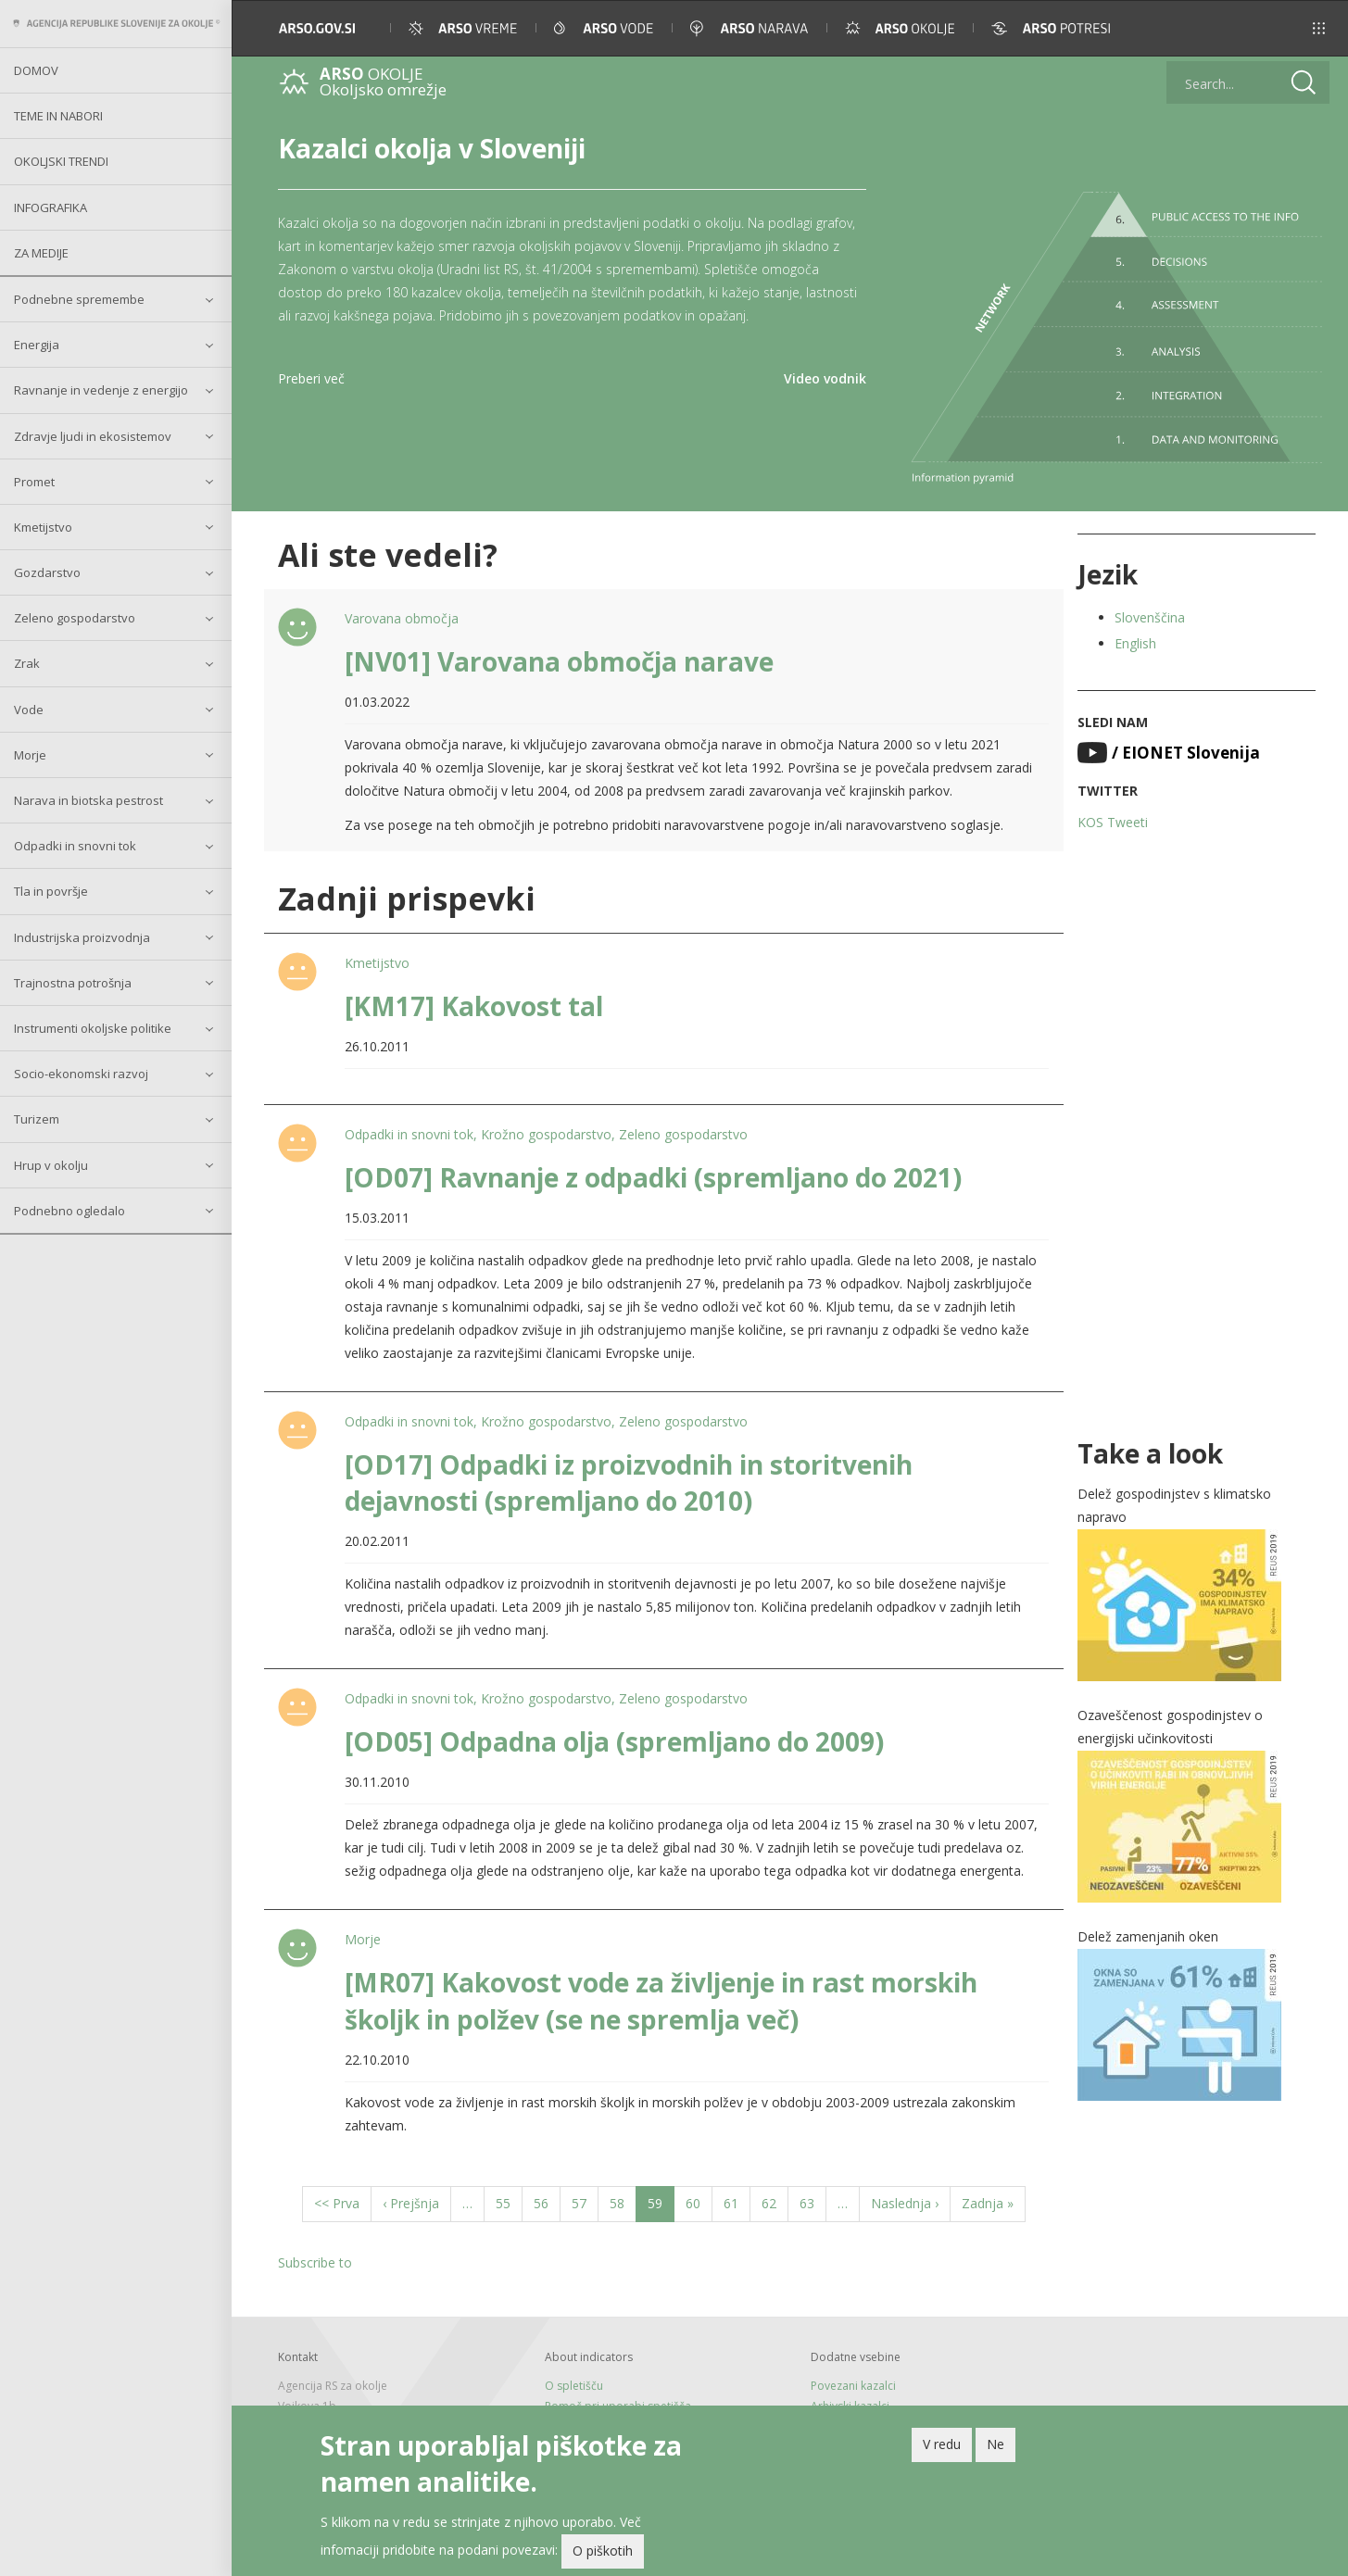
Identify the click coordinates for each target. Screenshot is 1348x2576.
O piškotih (603, 2554)
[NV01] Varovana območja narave (559, 661)
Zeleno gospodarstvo (74, 617)
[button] (1307, 28)
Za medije (41, 253)
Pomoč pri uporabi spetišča (618, 2406)
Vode (29, 709)
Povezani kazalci (853, 2386)
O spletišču (574, 2386)
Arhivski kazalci (850, 2406)
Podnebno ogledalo (69, 1210)
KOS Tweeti (1112, 822)
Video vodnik (825, 378)
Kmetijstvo (43, 527)
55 (509, 2202)
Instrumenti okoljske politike (92, 1028)
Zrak (27, 663)
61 (737, 2202)
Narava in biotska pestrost (88, 800)
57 (585, 2202)
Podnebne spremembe (79, 299)
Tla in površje (51, 891)
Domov (36, 70)
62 (775, 2202)
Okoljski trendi (61, 161)
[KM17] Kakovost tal (474, 1006)
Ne (995, 2447)
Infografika (50, 207)
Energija (36, 344)
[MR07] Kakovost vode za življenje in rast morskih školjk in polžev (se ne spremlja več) (661, 2000)
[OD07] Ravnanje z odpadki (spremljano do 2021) (653, 1177)
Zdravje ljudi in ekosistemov (92, 436)
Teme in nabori (58, 115)
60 (699, 2202)
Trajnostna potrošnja (73, 982)
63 (813, 2202)
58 (623, 2202)
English (1135, 643)
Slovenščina (1150, 617)
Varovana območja (402, 618)
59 (661, 2207)
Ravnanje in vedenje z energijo (101, 390)
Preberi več (311, 378)
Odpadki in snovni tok (75, 845)
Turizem (36, 1119)
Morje (30, 755)
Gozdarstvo (47, 572)
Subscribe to (315, 2262)
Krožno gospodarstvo (546, 1134)
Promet (34, 481)
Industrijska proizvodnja (82, 937)
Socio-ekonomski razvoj (81, 1073)
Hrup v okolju (51, 1165)
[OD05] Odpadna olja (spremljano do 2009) (614, 1741)
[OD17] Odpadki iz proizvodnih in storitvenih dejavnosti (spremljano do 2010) (629, 1482)
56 (547, 2202)
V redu (942, 2447)
